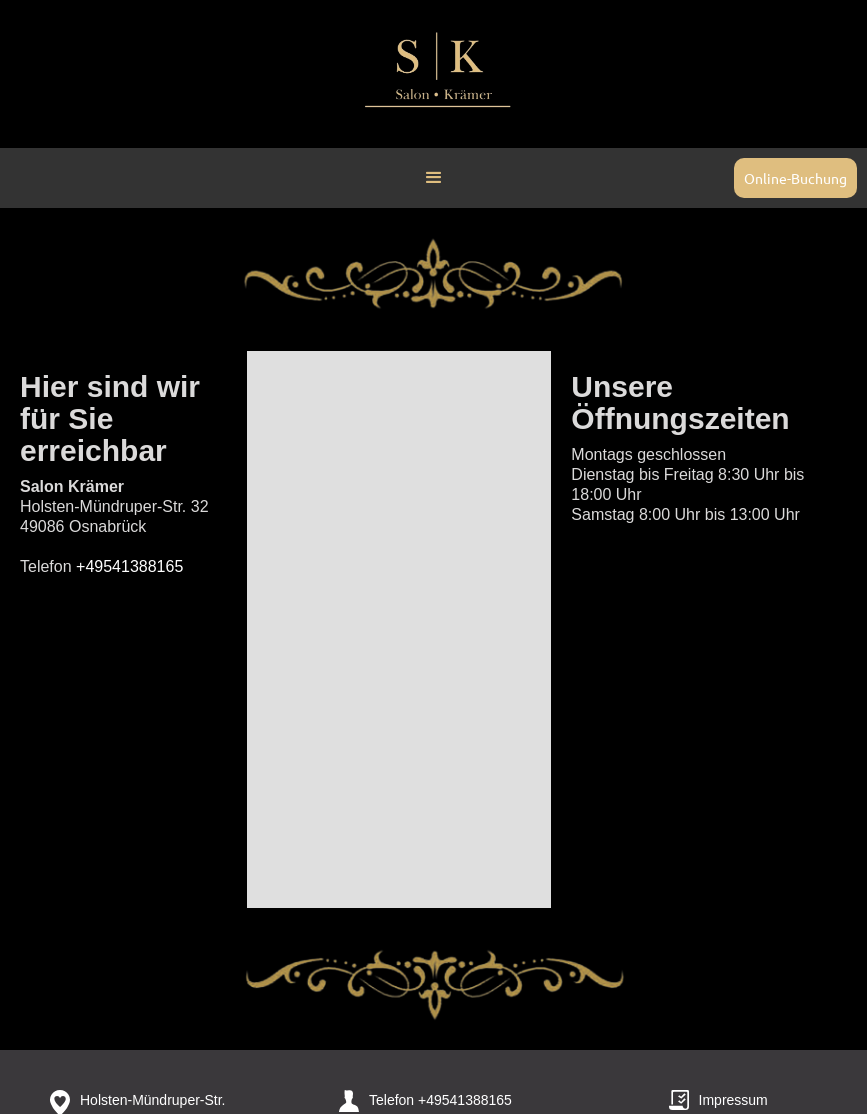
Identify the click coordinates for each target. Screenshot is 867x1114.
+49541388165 (465, 1100)
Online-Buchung (795, 178)
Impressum (733, 1100)
